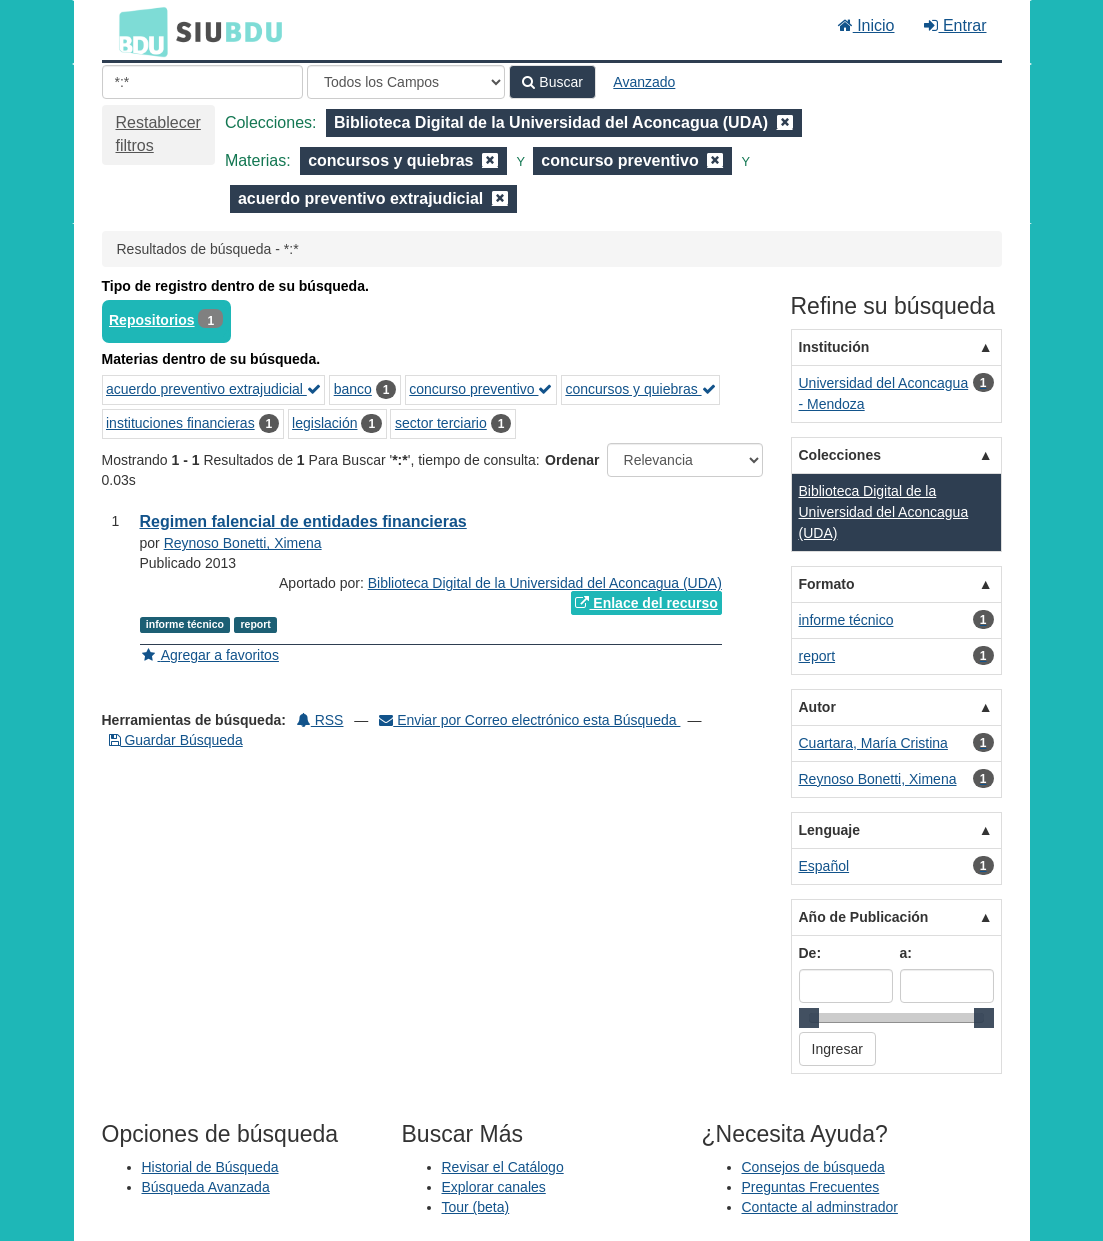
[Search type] (406, 82)
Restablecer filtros (158, 134)
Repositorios (152, 320)
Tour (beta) (476, 1207)
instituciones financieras (180, 423)
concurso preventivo (480, 389)
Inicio (866, 25)
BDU (138, 31)
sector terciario (441, 423)
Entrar (955, 25)
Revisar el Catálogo (503, 1167)
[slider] (809, 1018)
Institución (834, 347)
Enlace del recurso (646, 603)
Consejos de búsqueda (813, 1167)
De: (810, 953)
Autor (817, 707)
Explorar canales (494, 1187)
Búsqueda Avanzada (206, 1187)
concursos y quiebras (640, 389)
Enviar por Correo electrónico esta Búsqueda (529, 720)
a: (906, 953)
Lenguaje (829, 830)
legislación (324, 423)
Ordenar (572, 460)
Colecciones (840, 455)
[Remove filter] (785, 122)
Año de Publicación (864, 917)
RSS (320, 720)
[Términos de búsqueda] (202, 82)
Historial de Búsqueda (210, 1167)
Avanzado (644, 82)
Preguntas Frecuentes (811, 1187)
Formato (827, 584)
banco (353, 389)
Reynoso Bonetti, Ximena (243, 543)
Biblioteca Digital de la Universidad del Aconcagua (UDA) (545, 583)
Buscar (552, 82)
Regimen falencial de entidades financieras (303, 521)
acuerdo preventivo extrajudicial (213, 389)
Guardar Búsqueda (176, 740)
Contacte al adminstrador (820, 1207)
